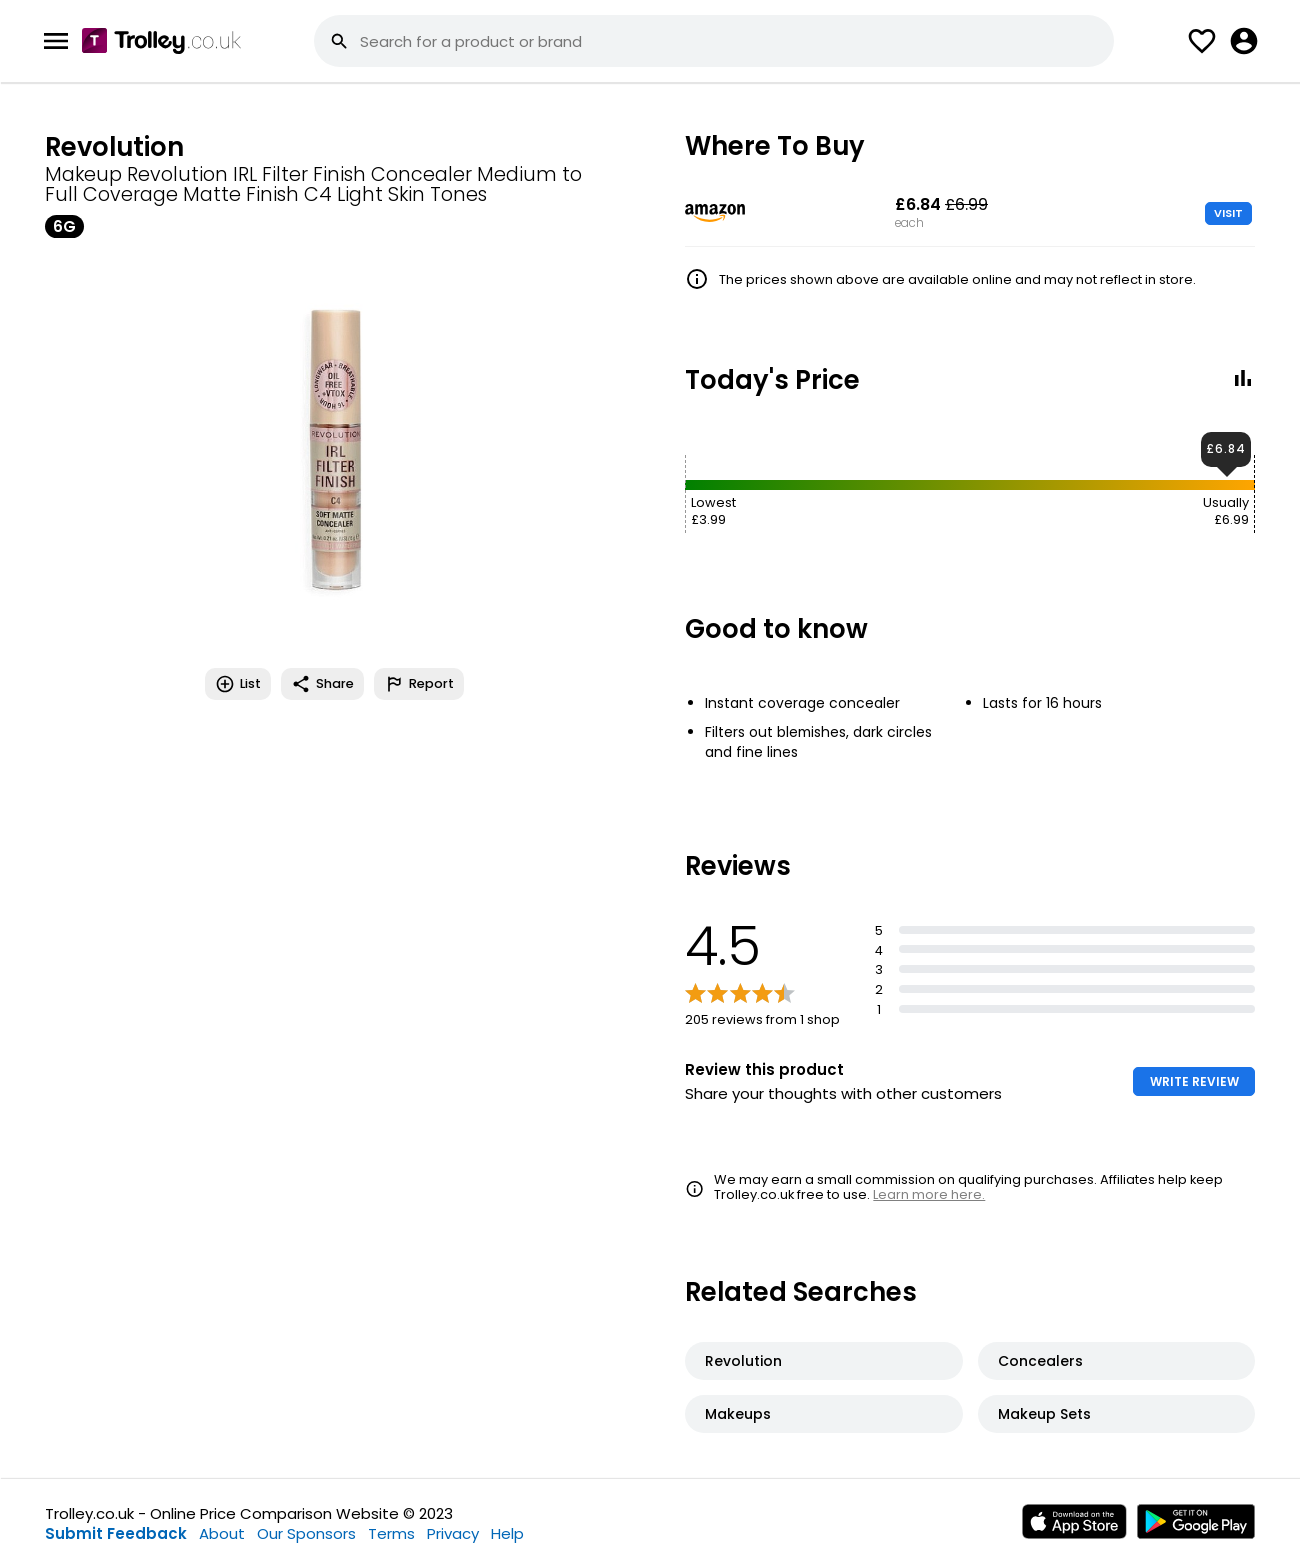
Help (507, 1533)
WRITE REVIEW (1194, 1081)
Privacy (453, 1533)
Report (419, 684)
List (238, 684)
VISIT (1228, 213)
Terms (391, 1533)
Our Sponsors (306, 1533)
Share (322, 684)
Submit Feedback (116, 1533)
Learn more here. (929, 1194)
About (222, 1533)
